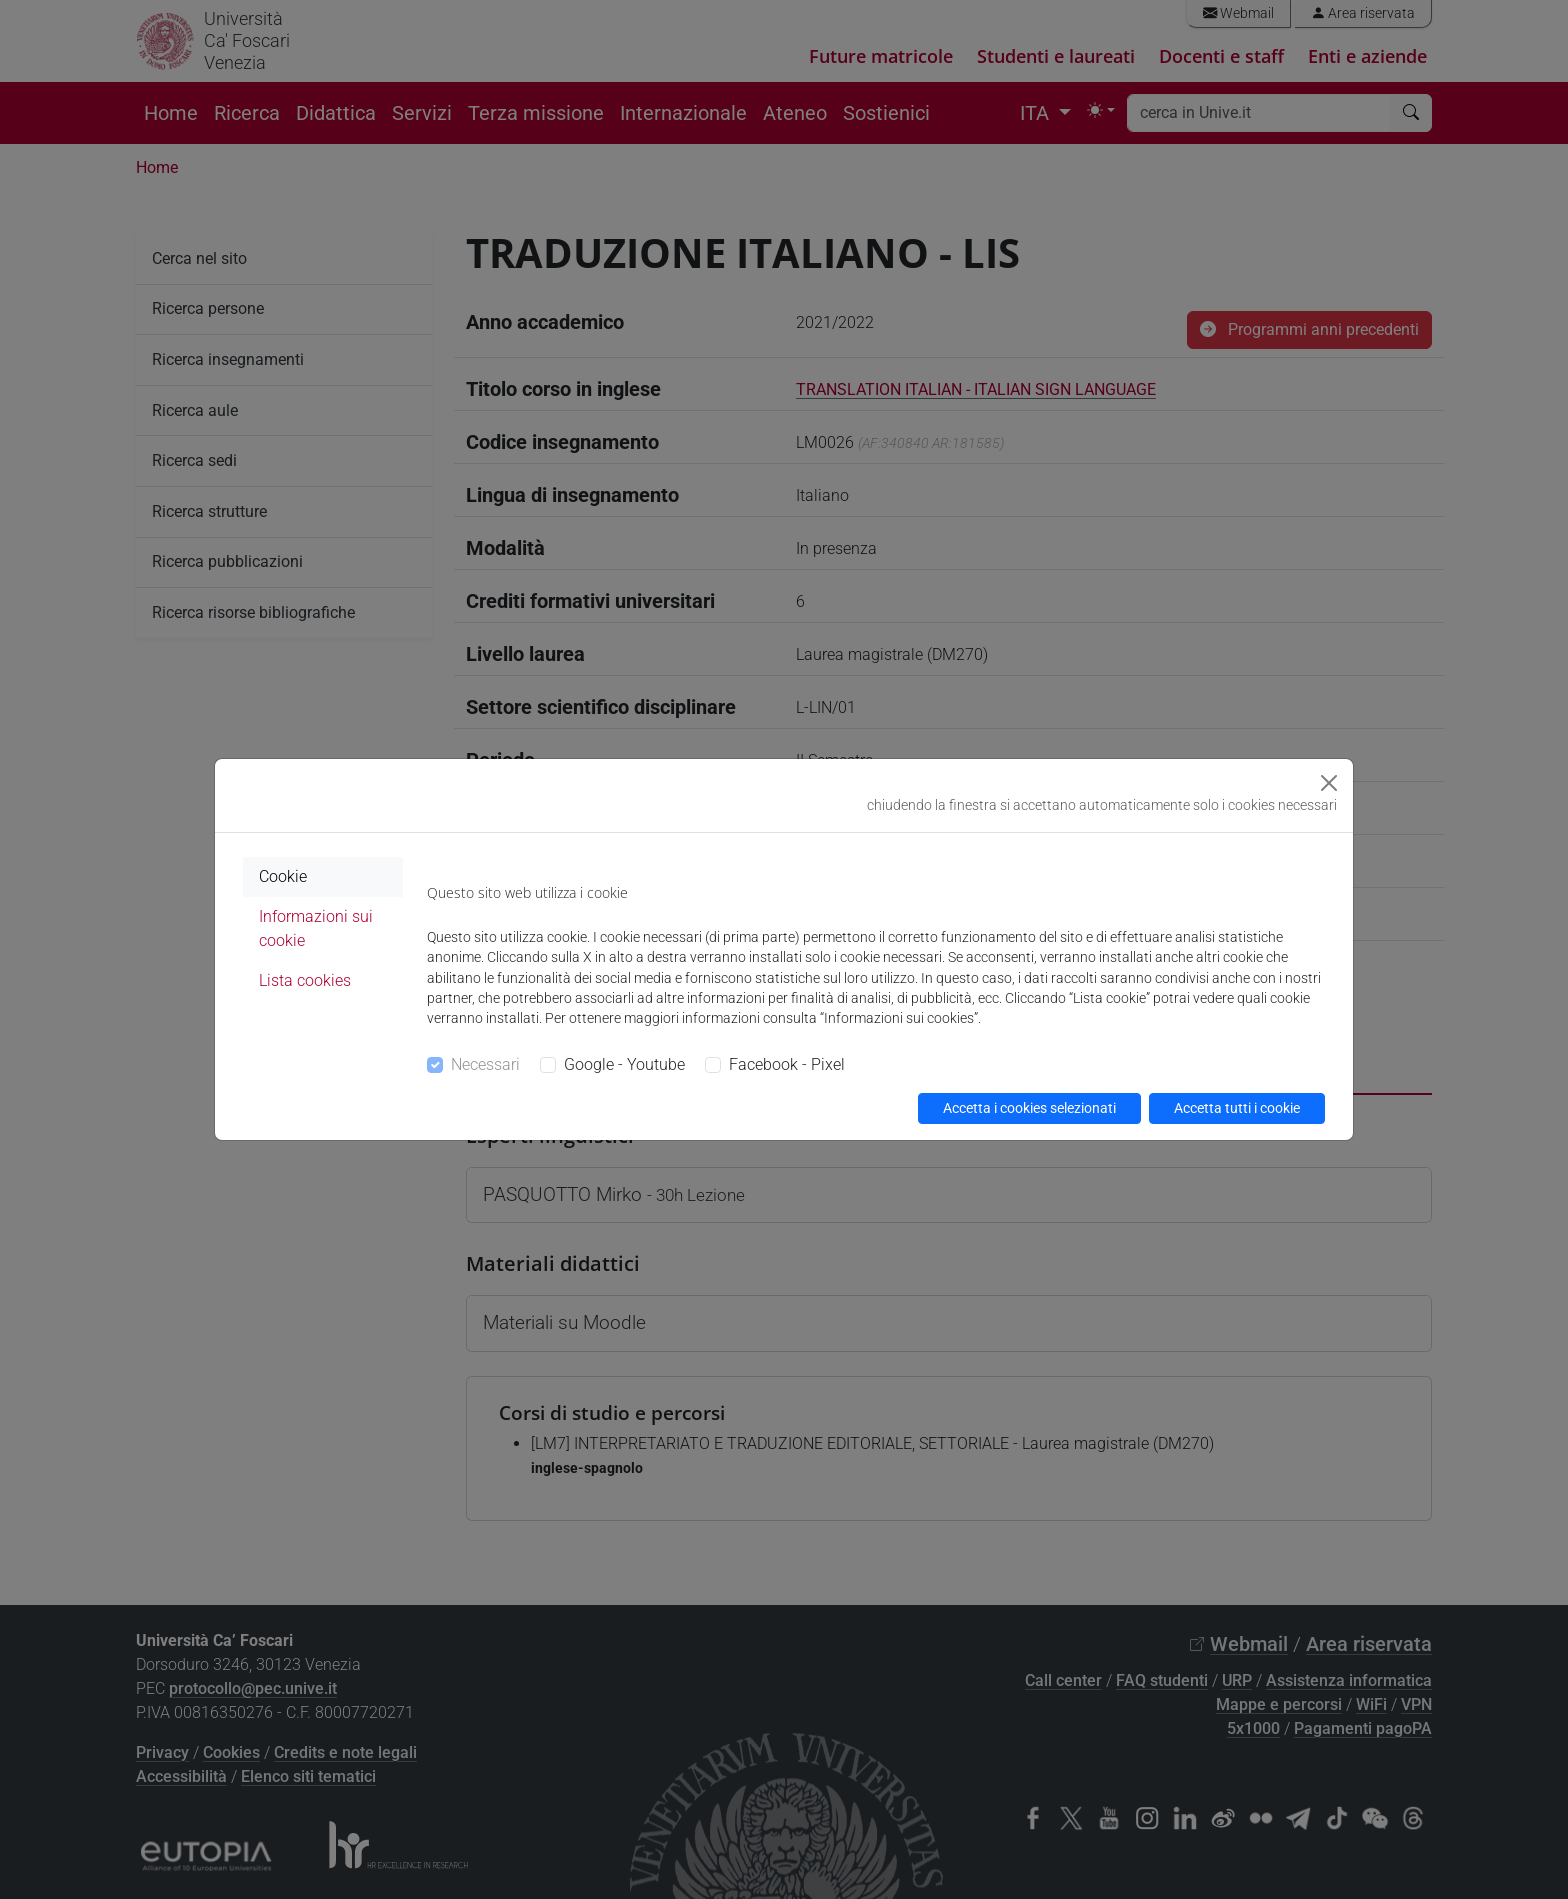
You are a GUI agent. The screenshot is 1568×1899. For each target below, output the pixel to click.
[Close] (1329, 783)
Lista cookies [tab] (305, 980)
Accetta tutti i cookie (1237, 1108)
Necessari (485, 1064)
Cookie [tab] (283, 876)
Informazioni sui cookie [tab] (316, 928)
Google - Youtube (624, 1064)
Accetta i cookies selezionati (1029, 1108)
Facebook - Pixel (787, 1064)
